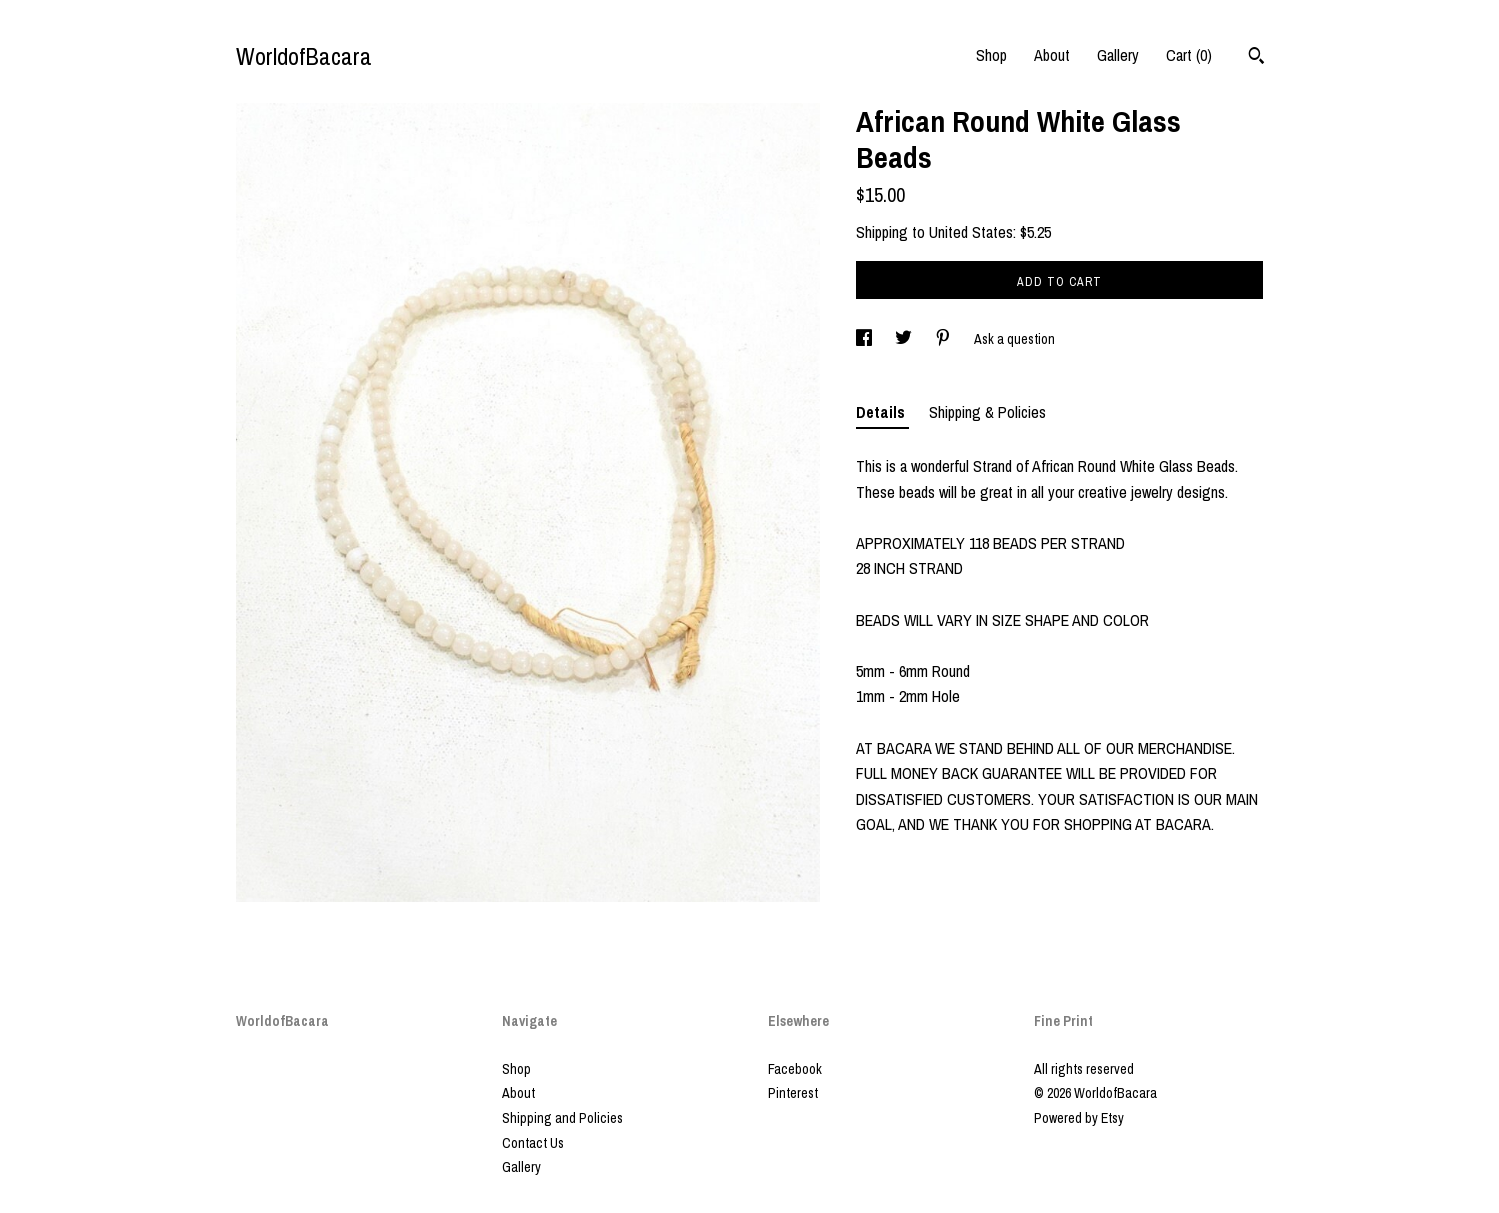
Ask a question (1014, 339)
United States (971, 232)
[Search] (1256, 58)
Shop (991, 55)
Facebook (795, 1069)
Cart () (1189, 55)
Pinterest (793, 1093)
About (1052, 55)
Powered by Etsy (1079, 1118)
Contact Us (533, 1143)
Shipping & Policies (987, 412)
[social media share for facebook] (865, 339)
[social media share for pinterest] (944, 339)
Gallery (1118, 55)
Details (882, 412)
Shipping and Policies (562, 1118)
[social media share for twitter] (905, 339)
